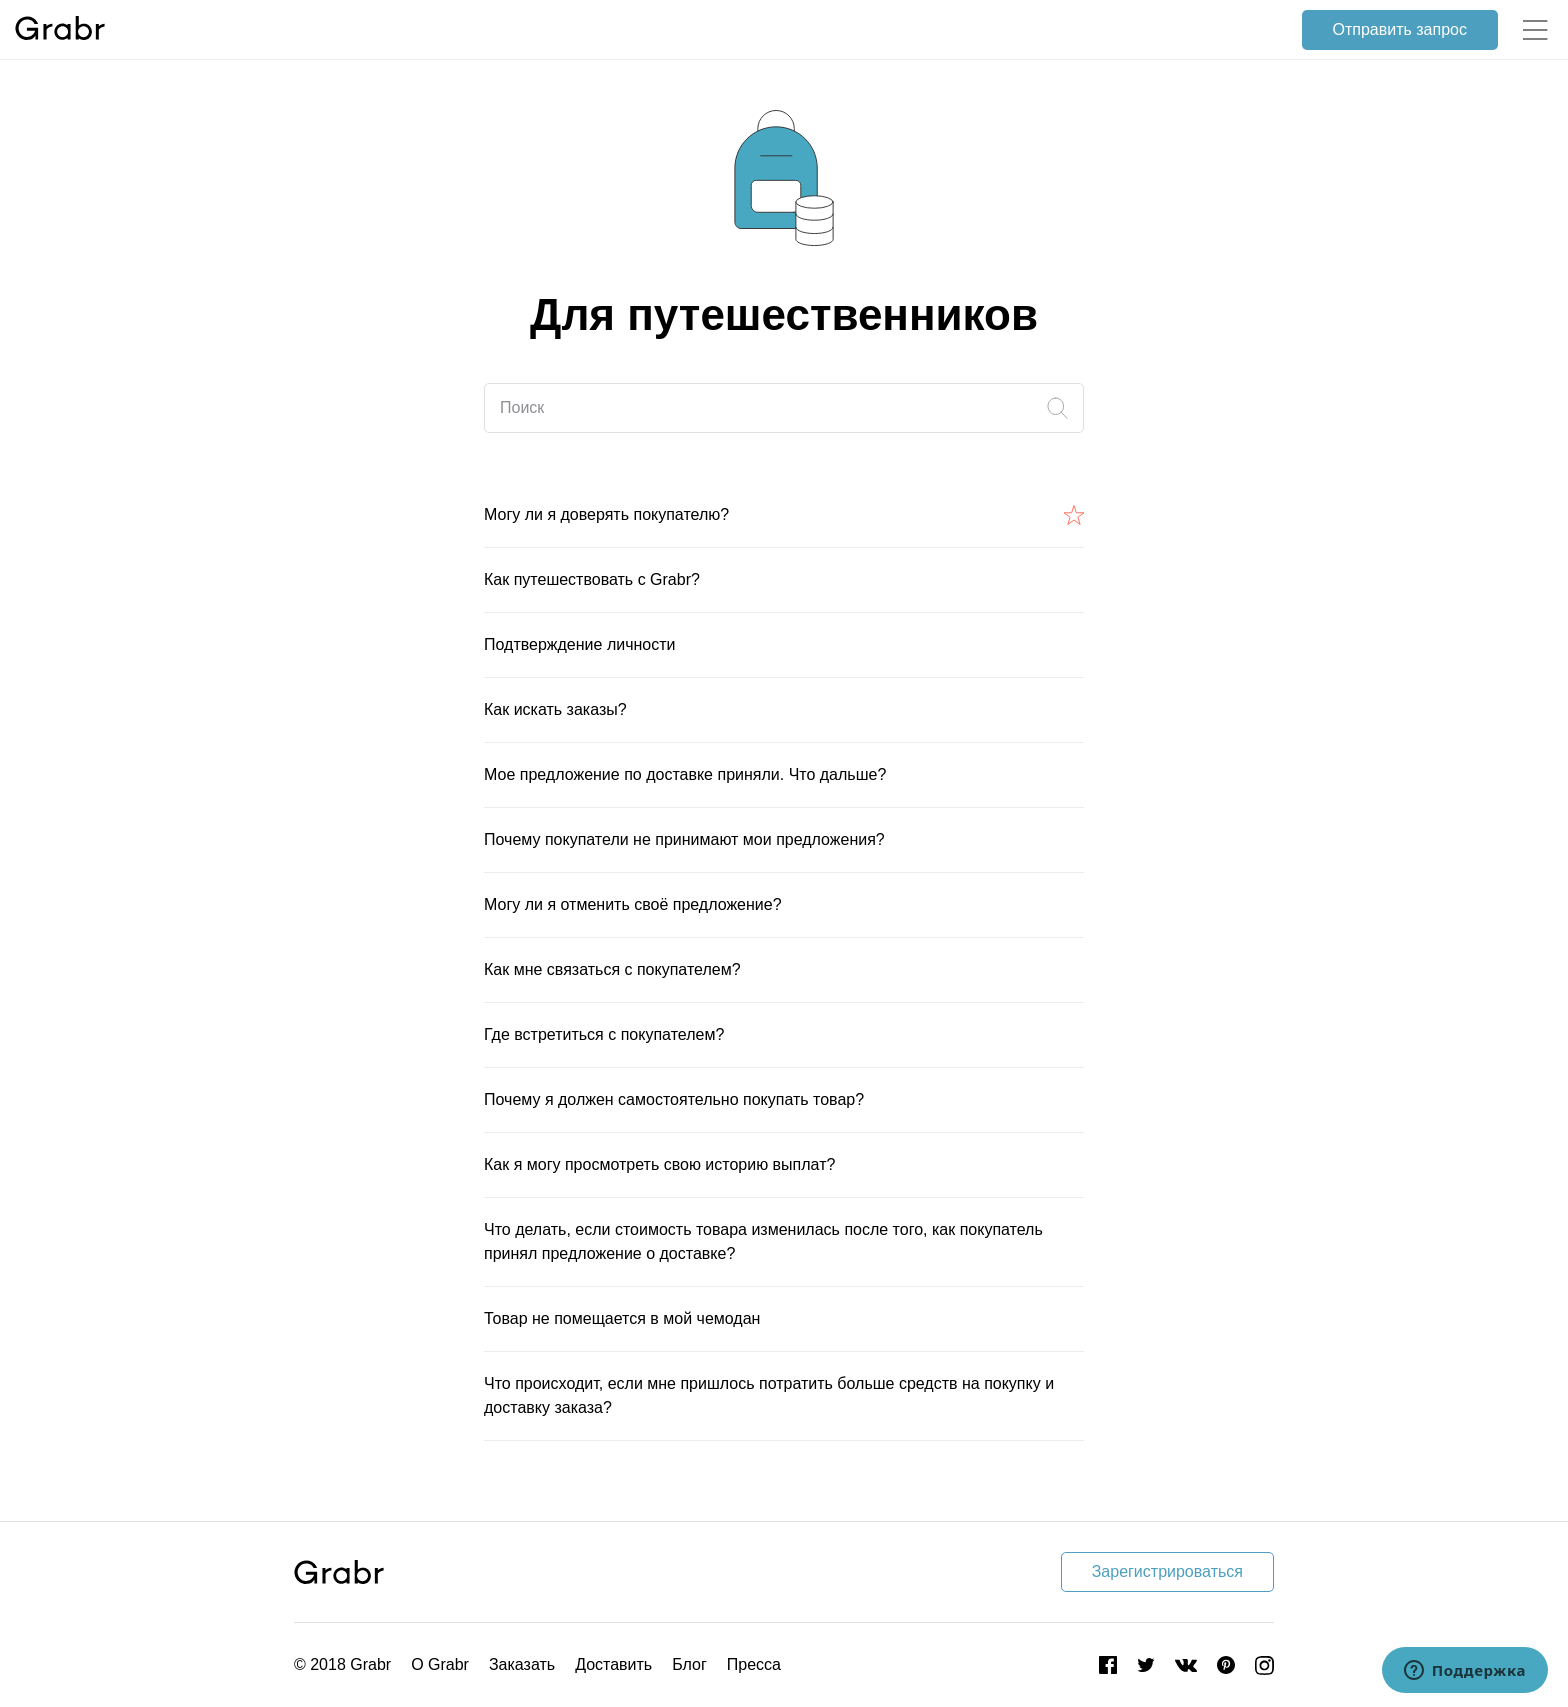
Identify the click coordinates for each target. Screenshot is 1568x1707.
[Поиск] (784, 408)
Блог (689, 1664)
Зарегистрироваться (1167, 1571)
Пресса (754, 1664)
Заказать (522, 1664)
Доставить (613, 1664)
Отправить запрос (1400, 29)
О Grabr (440, 1664)
